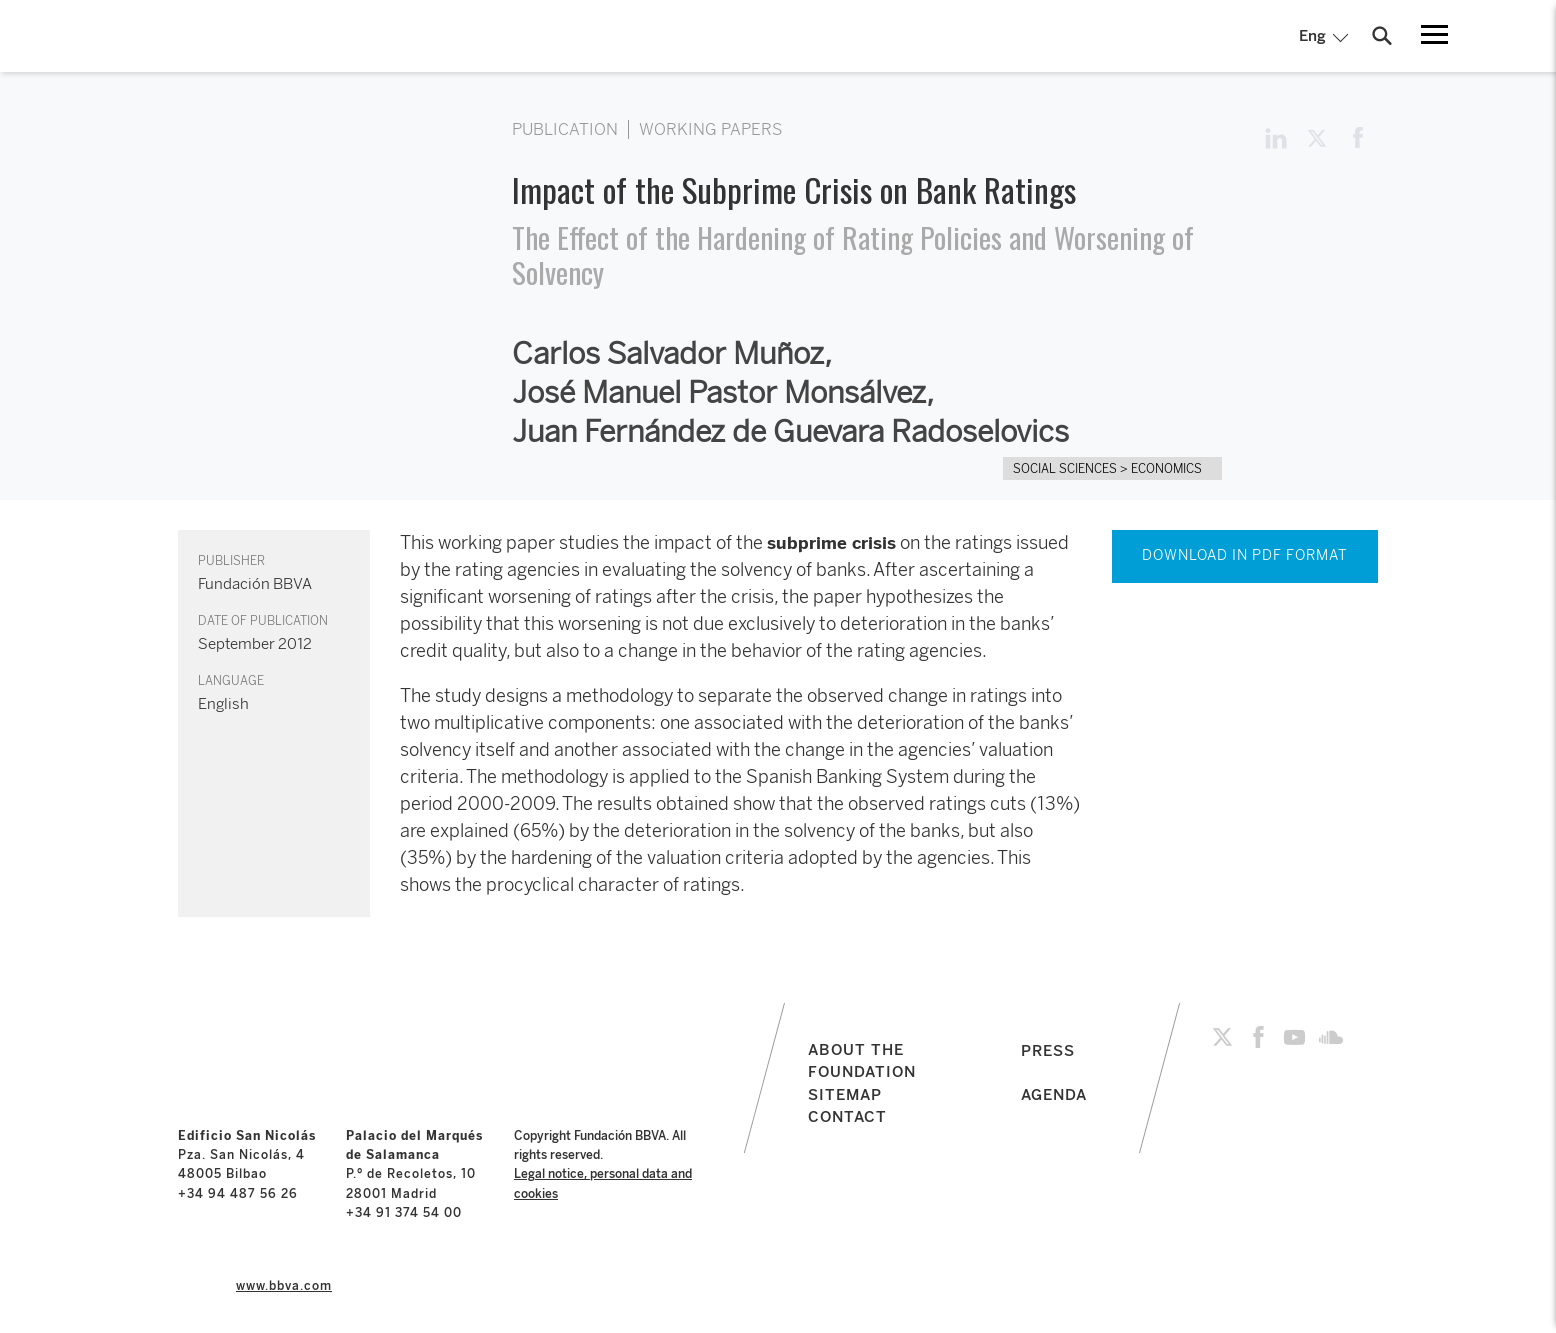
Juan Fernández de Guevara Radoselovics (790, 432)
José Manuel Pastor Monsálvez (719, 393)
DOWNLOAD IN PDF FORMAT (1245, 555)
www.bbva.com (284, 1286)
